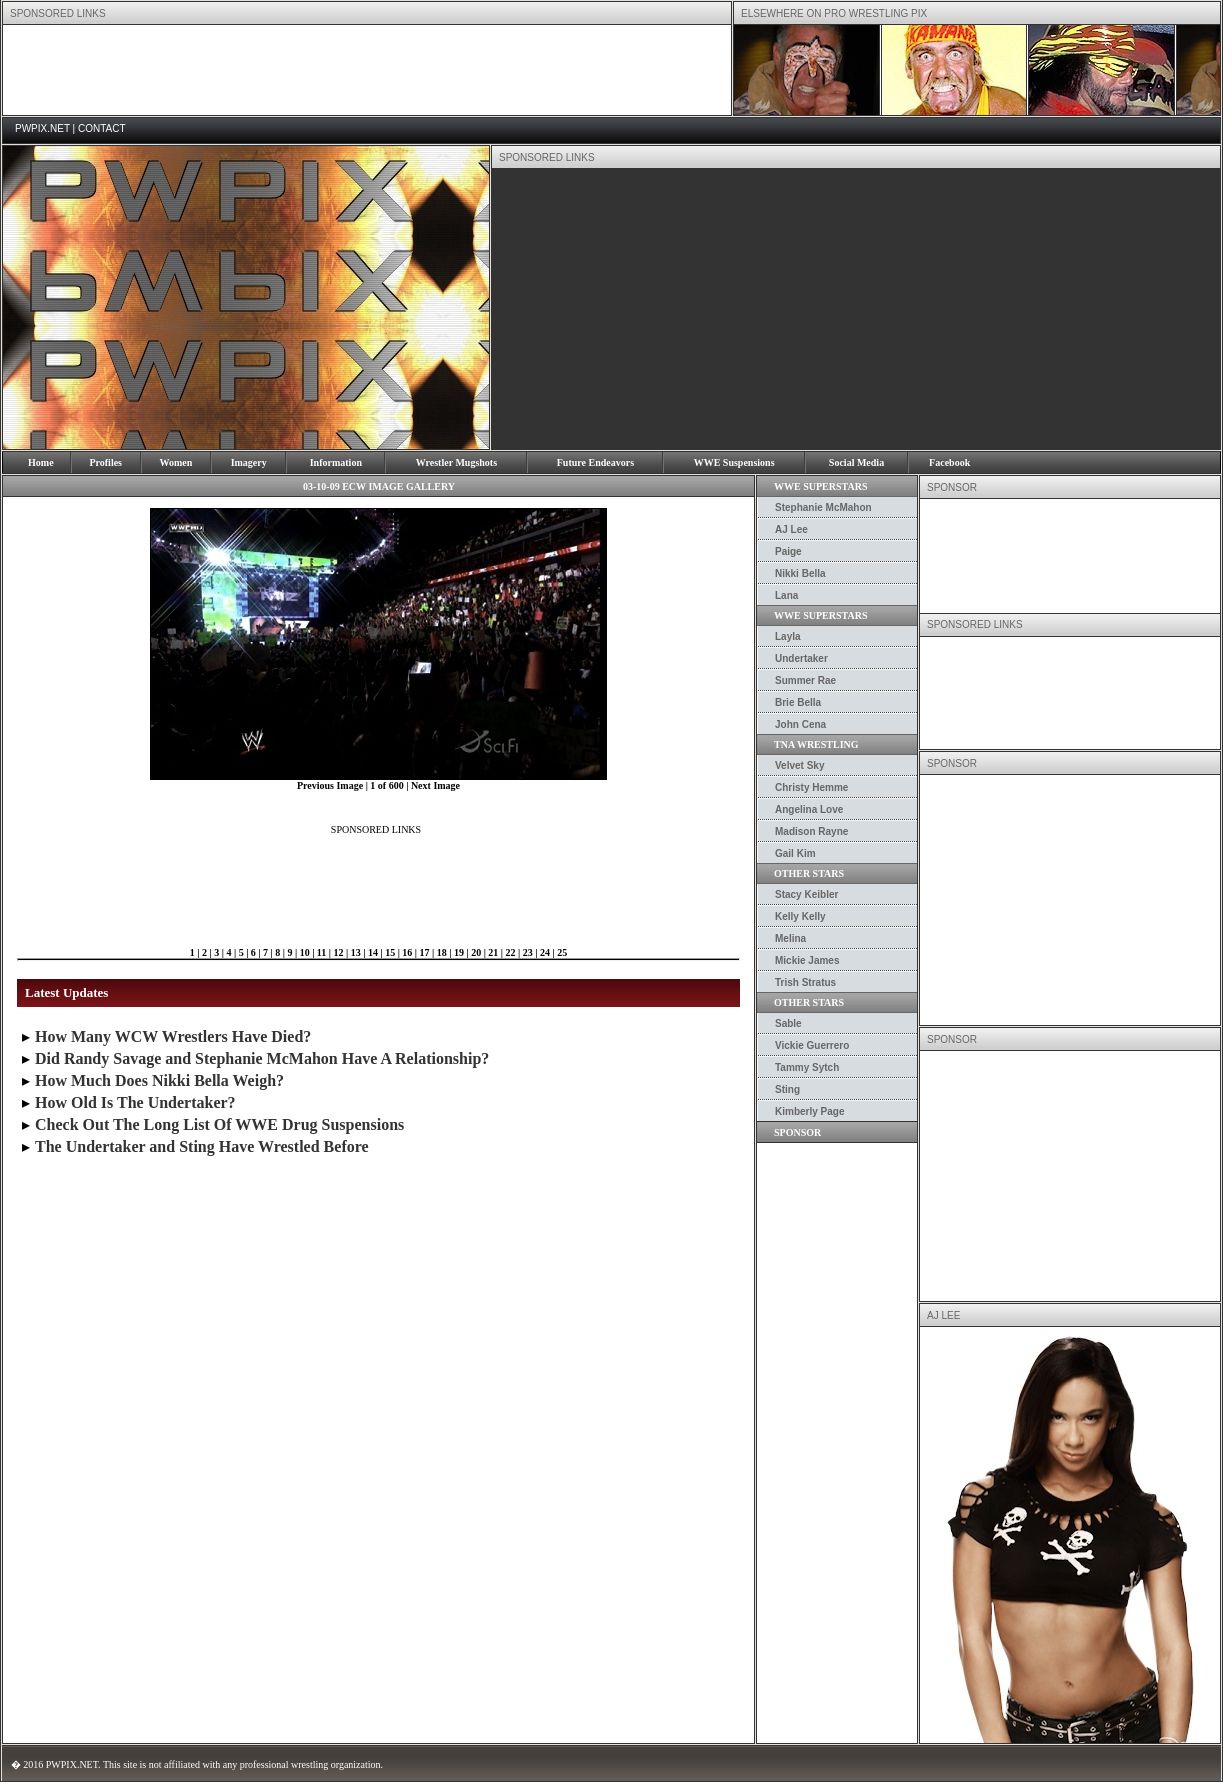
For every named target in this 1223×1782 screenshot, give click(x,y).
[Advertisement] (367, 70)
